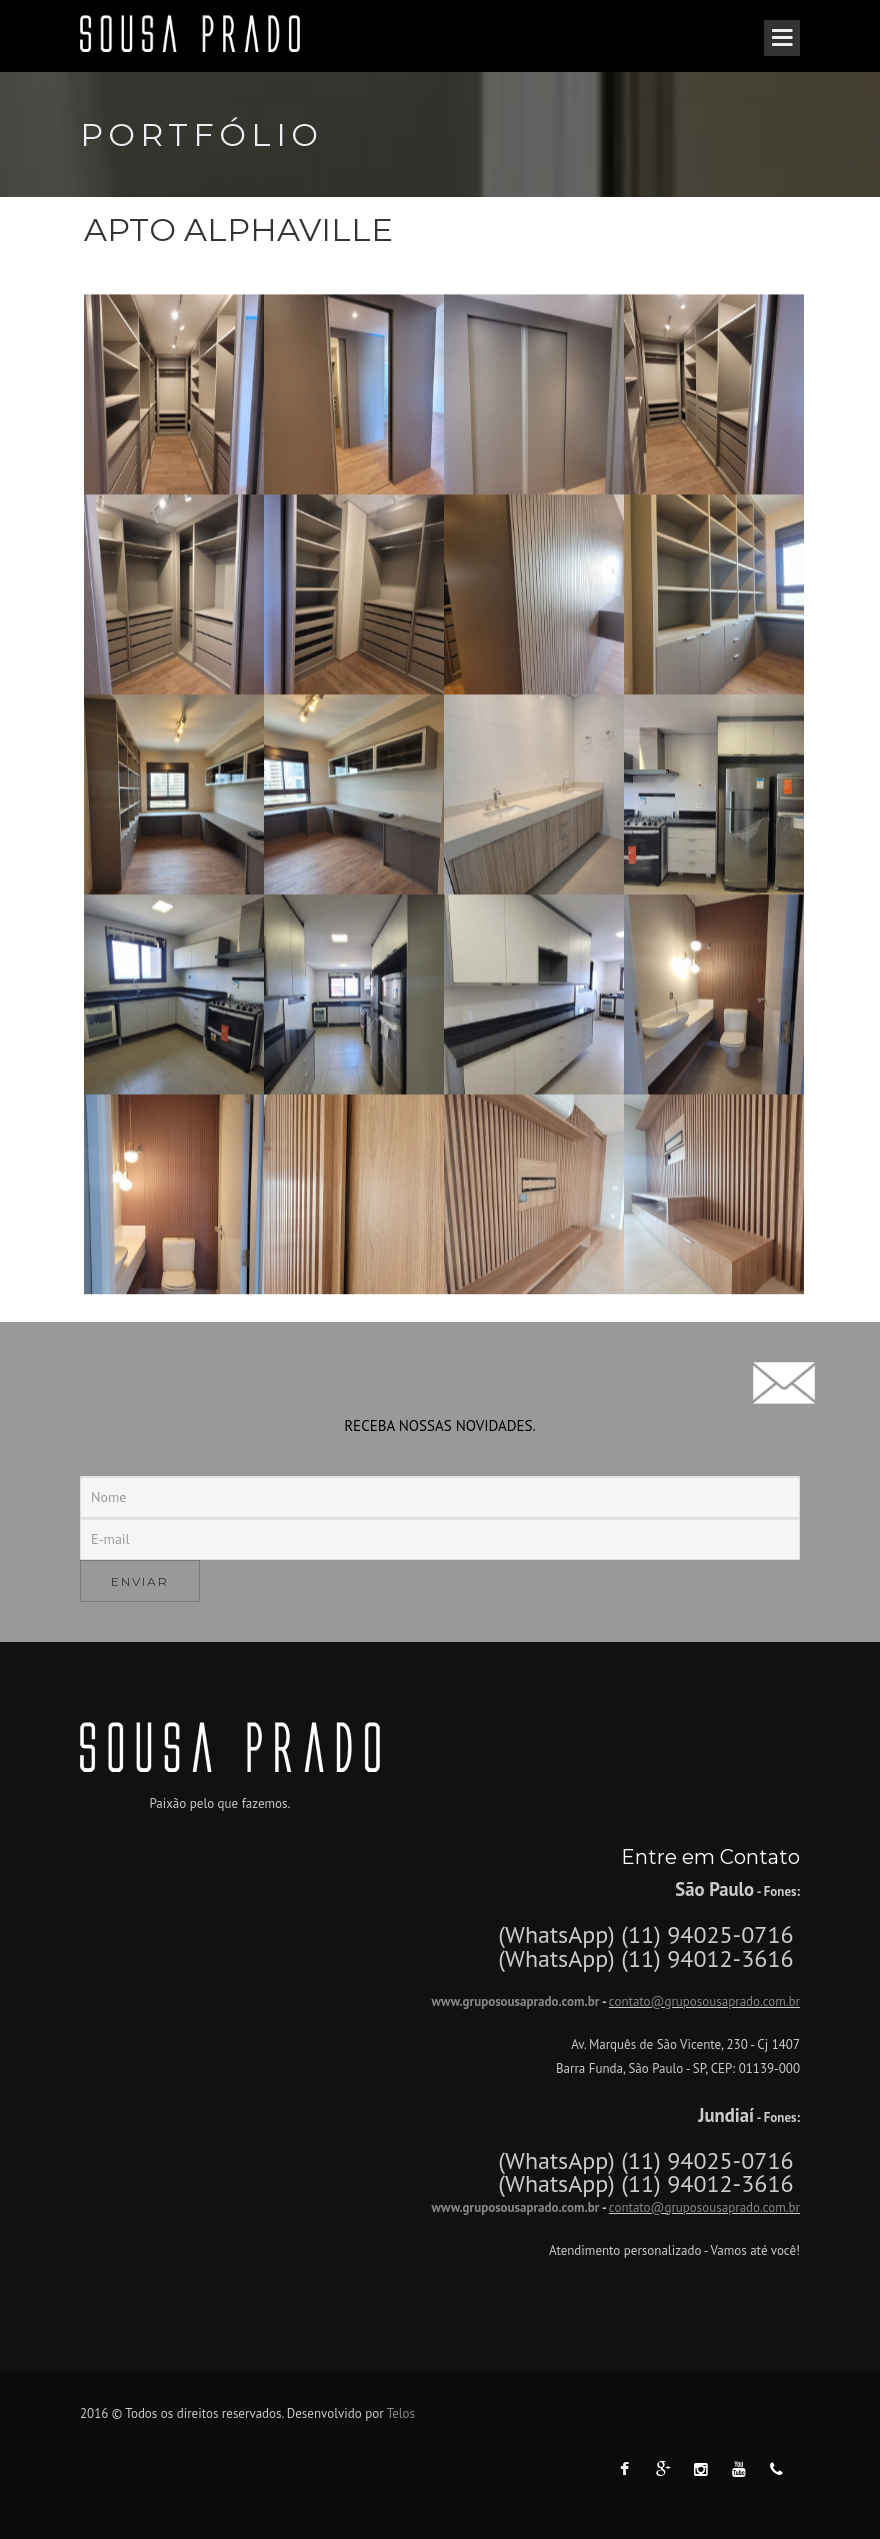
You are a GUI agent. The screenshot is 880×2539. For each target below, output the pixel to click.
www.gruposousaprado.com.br (515, 2001)
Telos (401, 2413)
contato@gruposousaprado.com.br (704, 2001)
